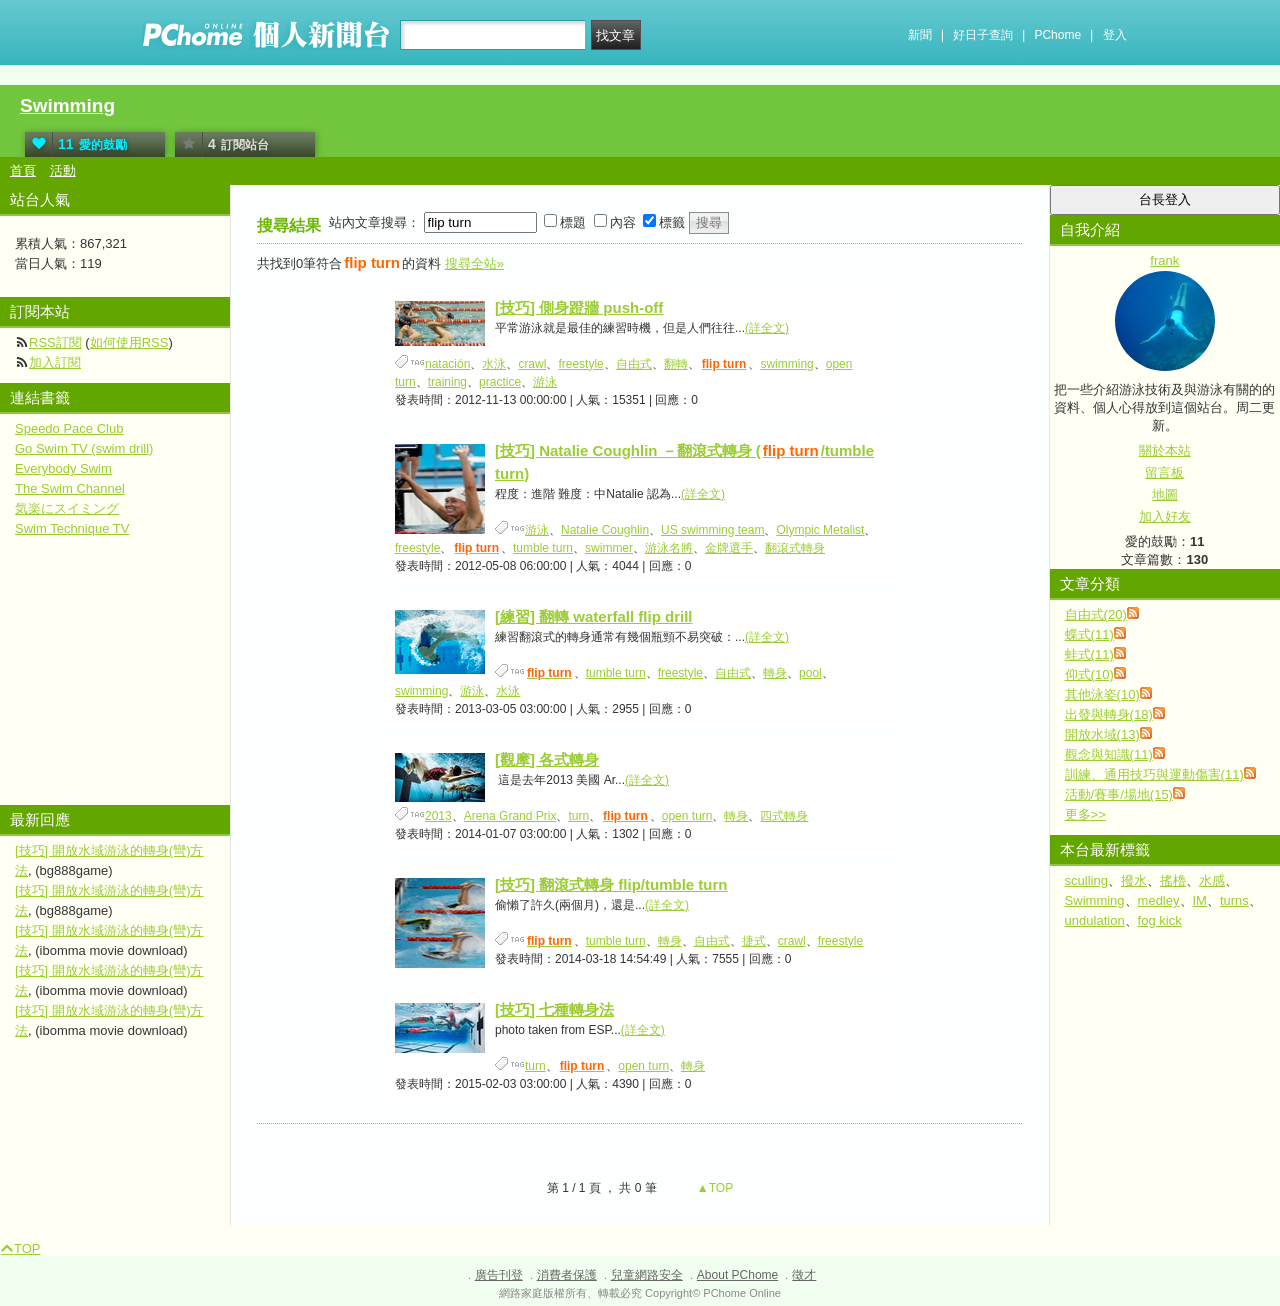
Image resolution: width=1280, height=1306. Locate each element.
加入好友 (1165, 516)
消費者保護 (567, 1275)
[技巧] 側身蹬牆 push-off (579, 307)
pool (810, 673)
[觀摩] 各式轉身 (547, 759)
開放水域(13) (1102, 734)
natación (447, 364)
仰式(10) (1089, 674)
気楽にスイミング (67, 508)
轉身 (775, 673)
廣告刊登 (499, 1275)
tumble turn (543, 548)
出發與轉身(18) (1109, 714)
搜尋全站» (474, 263)
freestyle (580, 364)
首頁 (23, 170)
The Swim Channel (70, 488)
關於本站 (1165, 450)
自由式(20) (1096, 614)
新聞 (920, 35)
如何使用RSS (129, 342)
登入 (1115, 35)
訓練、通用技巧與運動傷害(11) (1154, 774)
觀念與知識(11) (1109, 754)
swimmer (609, 548)
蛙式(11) (1089, 654)
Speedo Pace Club (69, 428)
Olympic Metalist (820, 530)
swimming (786, 364)
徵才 (804, 1275)
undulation (1095, 920)
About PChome (737, 1275)
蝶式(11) (1089, 634)
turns (1234, 900)
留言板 (1164, 472)
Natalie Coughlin (605, 530)
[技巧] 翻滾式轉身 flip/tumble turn (611, 884)
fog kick (1160, 920)
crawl (532, 364)
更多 (1085, 814)
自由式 (634, 364)
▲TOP (714, 1188)
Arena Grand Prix (510, 816)
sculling (1086, 880)
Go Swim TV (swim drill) (84, 448)
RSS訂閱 (55, 342)
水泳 (494, 364)
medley (1159, 900)
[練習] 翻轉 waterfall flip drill (594, 616)
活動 (63, 170)
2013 (438, 816)
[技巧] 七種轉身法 (554, 1009)
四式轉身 (784, 816)
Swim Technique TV (72, 528)
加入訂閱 (55, 362)
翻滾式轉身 (795, 548)
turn (578, 816)
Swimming (67, 105)
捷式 (754, 941)
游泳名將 (669, 548)
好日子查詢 (983, 35)
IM (1200, 900)
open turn (687, 816)
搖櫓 (1173, 880)
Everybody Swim (63, 468)
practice (500, 382)
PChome (1057, 35)
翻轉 (676, 364)
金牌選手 (729, 548)
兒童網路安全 (647, 1275)
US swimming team (712, 530)
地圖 (1165, 494)
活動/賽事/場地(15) (1119, 794)
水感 (1212, 880)
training (447, 382)
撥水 (1134, 880)
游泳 (545, 382)
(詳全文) (767, 328)
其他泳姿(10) (1102, 694)
